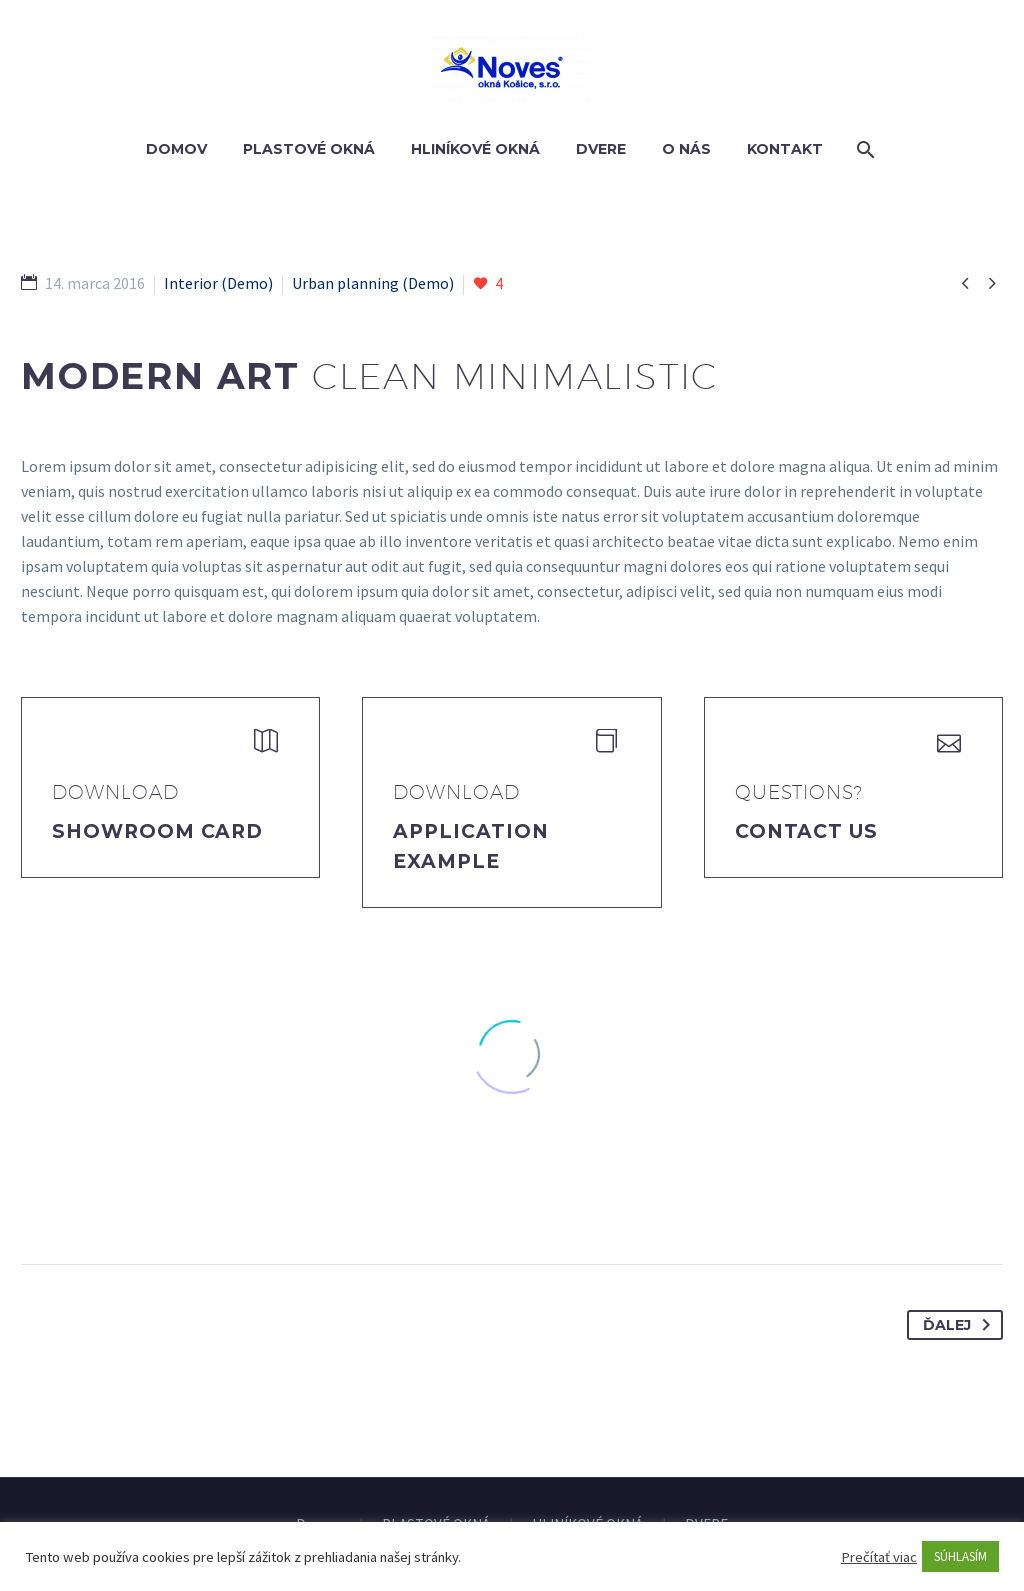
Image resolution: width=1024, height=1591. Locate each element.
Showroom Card (157, 831)
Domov (176, 149)
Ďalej (960, 1325)
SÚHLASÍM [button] (960, 1556)
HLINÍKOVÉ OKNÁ (475, 149)
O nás (686, 149)
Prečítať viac (879, 1557)
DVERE (601, 149)
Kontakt (785, 149)
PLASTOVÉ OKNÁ (309, 149)
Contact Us (807, 831)
